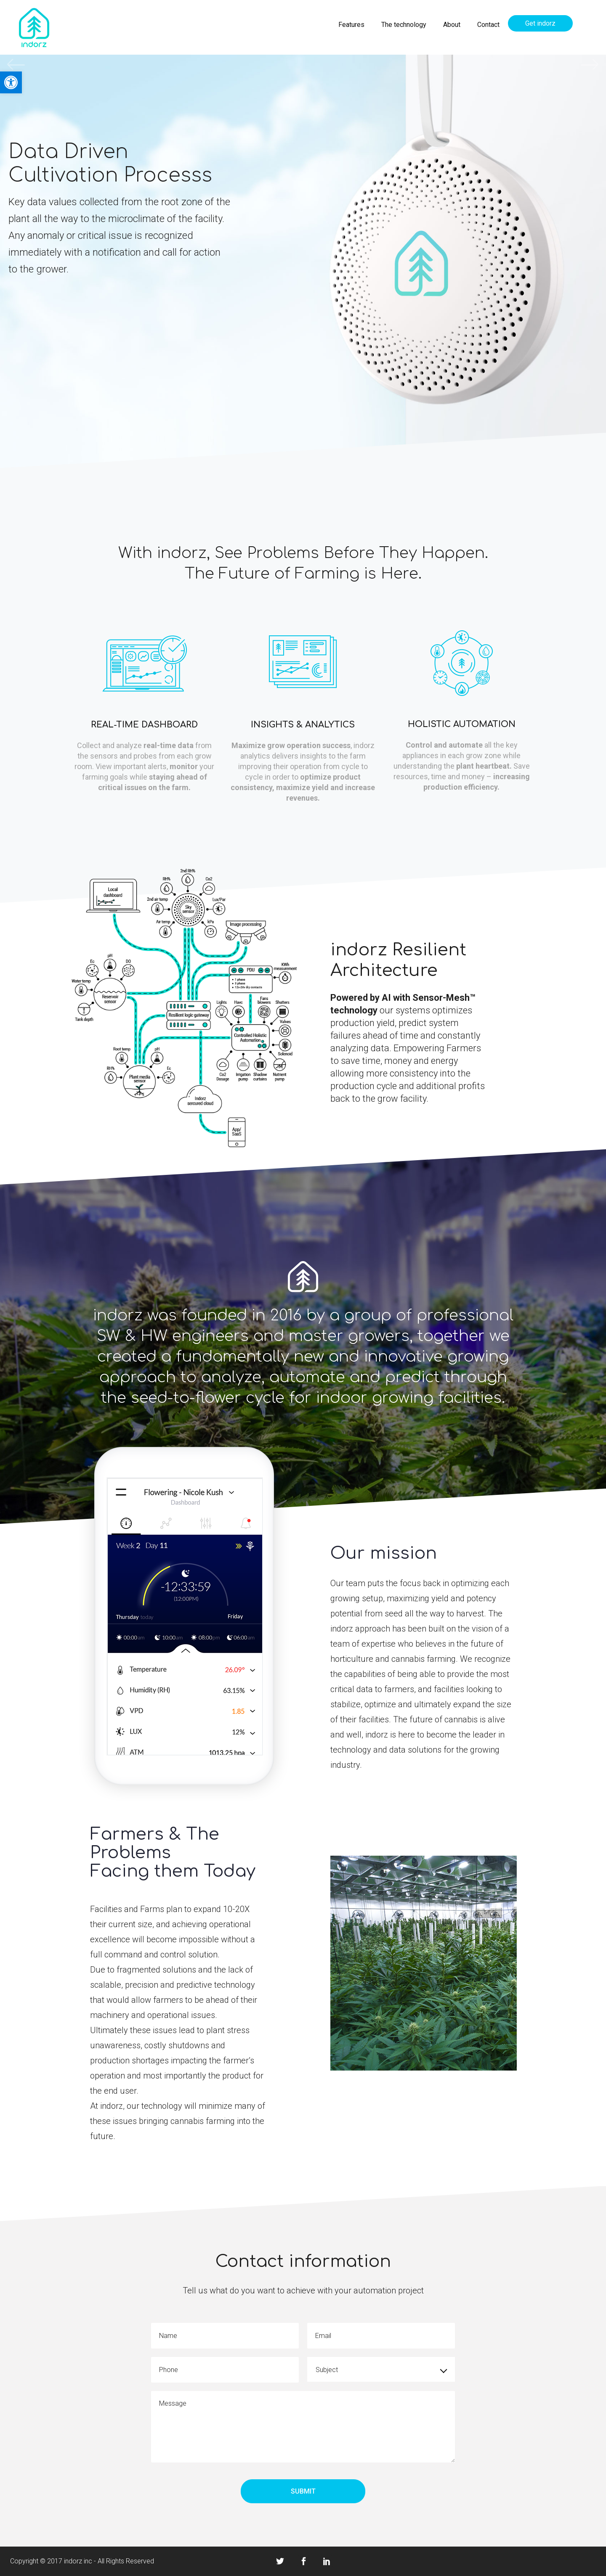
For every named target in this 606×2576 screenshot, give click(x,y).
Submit (303, 2491)
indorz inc (78, 2561)
